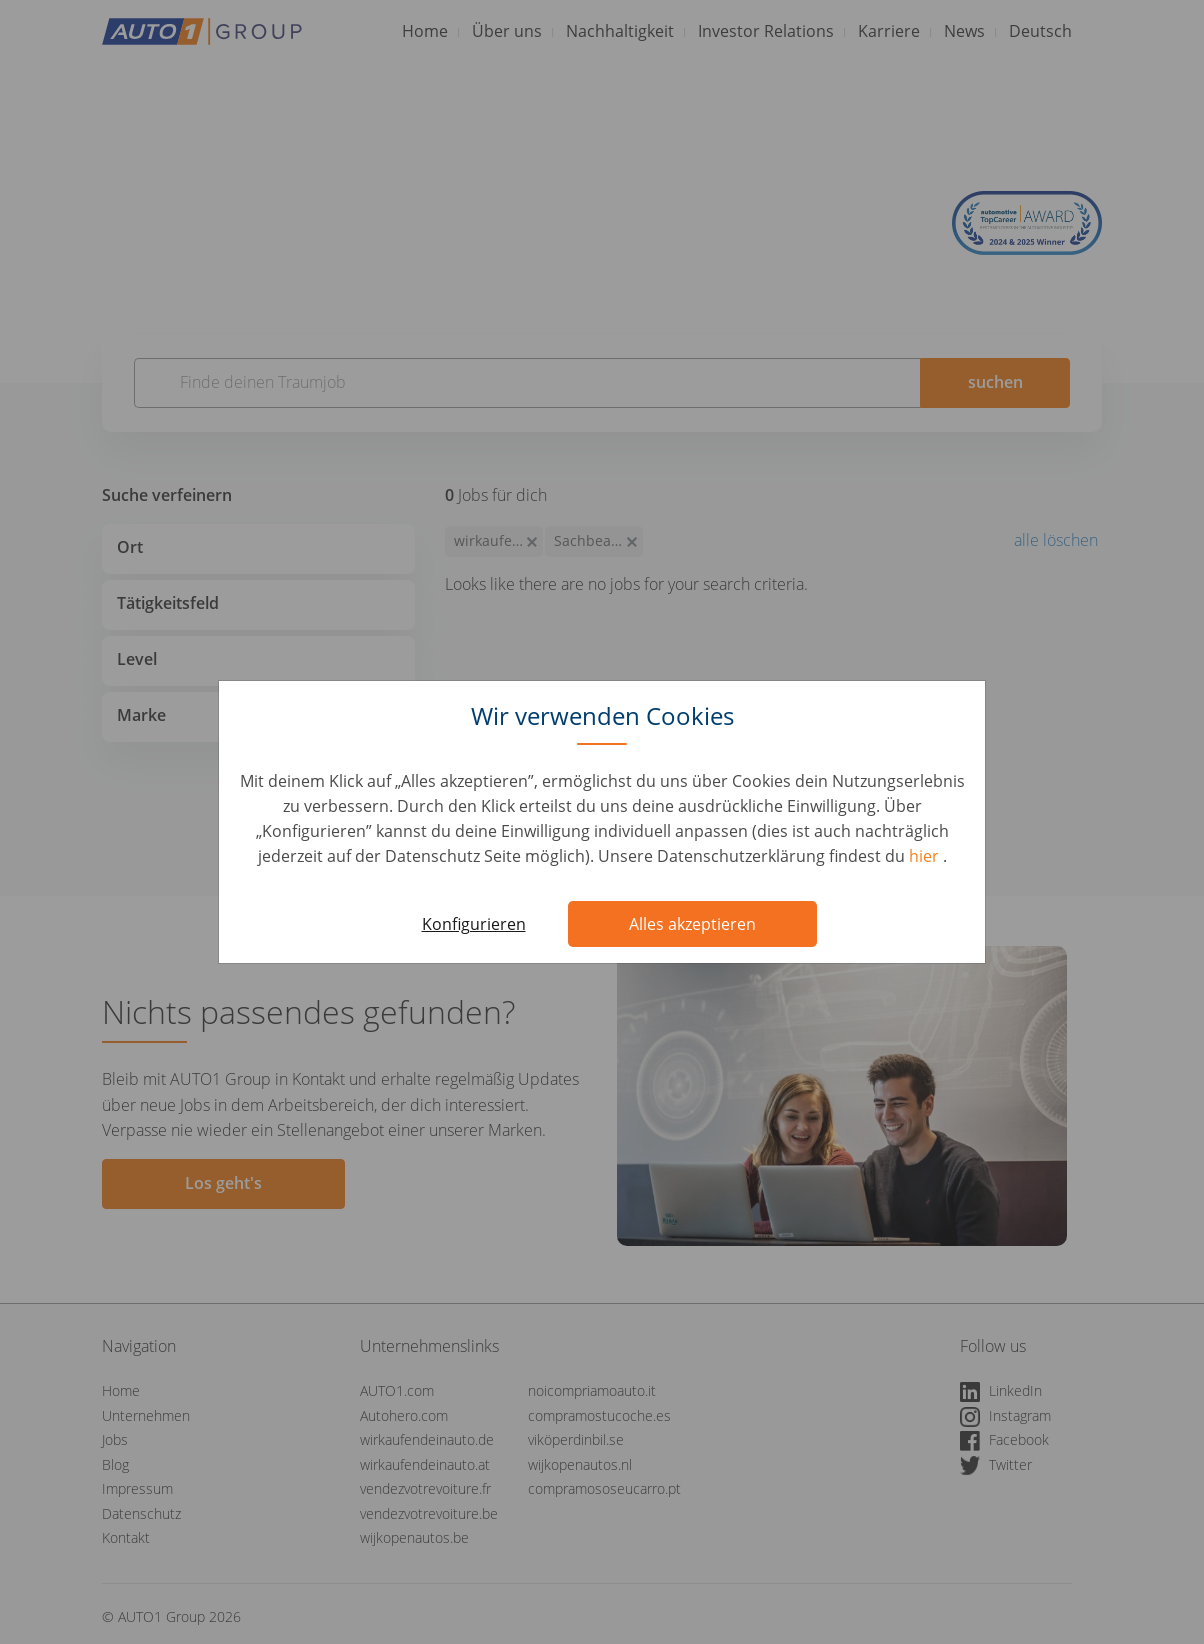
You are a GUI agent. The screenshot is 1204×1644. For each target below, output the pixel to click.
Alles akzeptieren (692, 924)
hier (926, 856)
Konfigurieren (474, 924)
